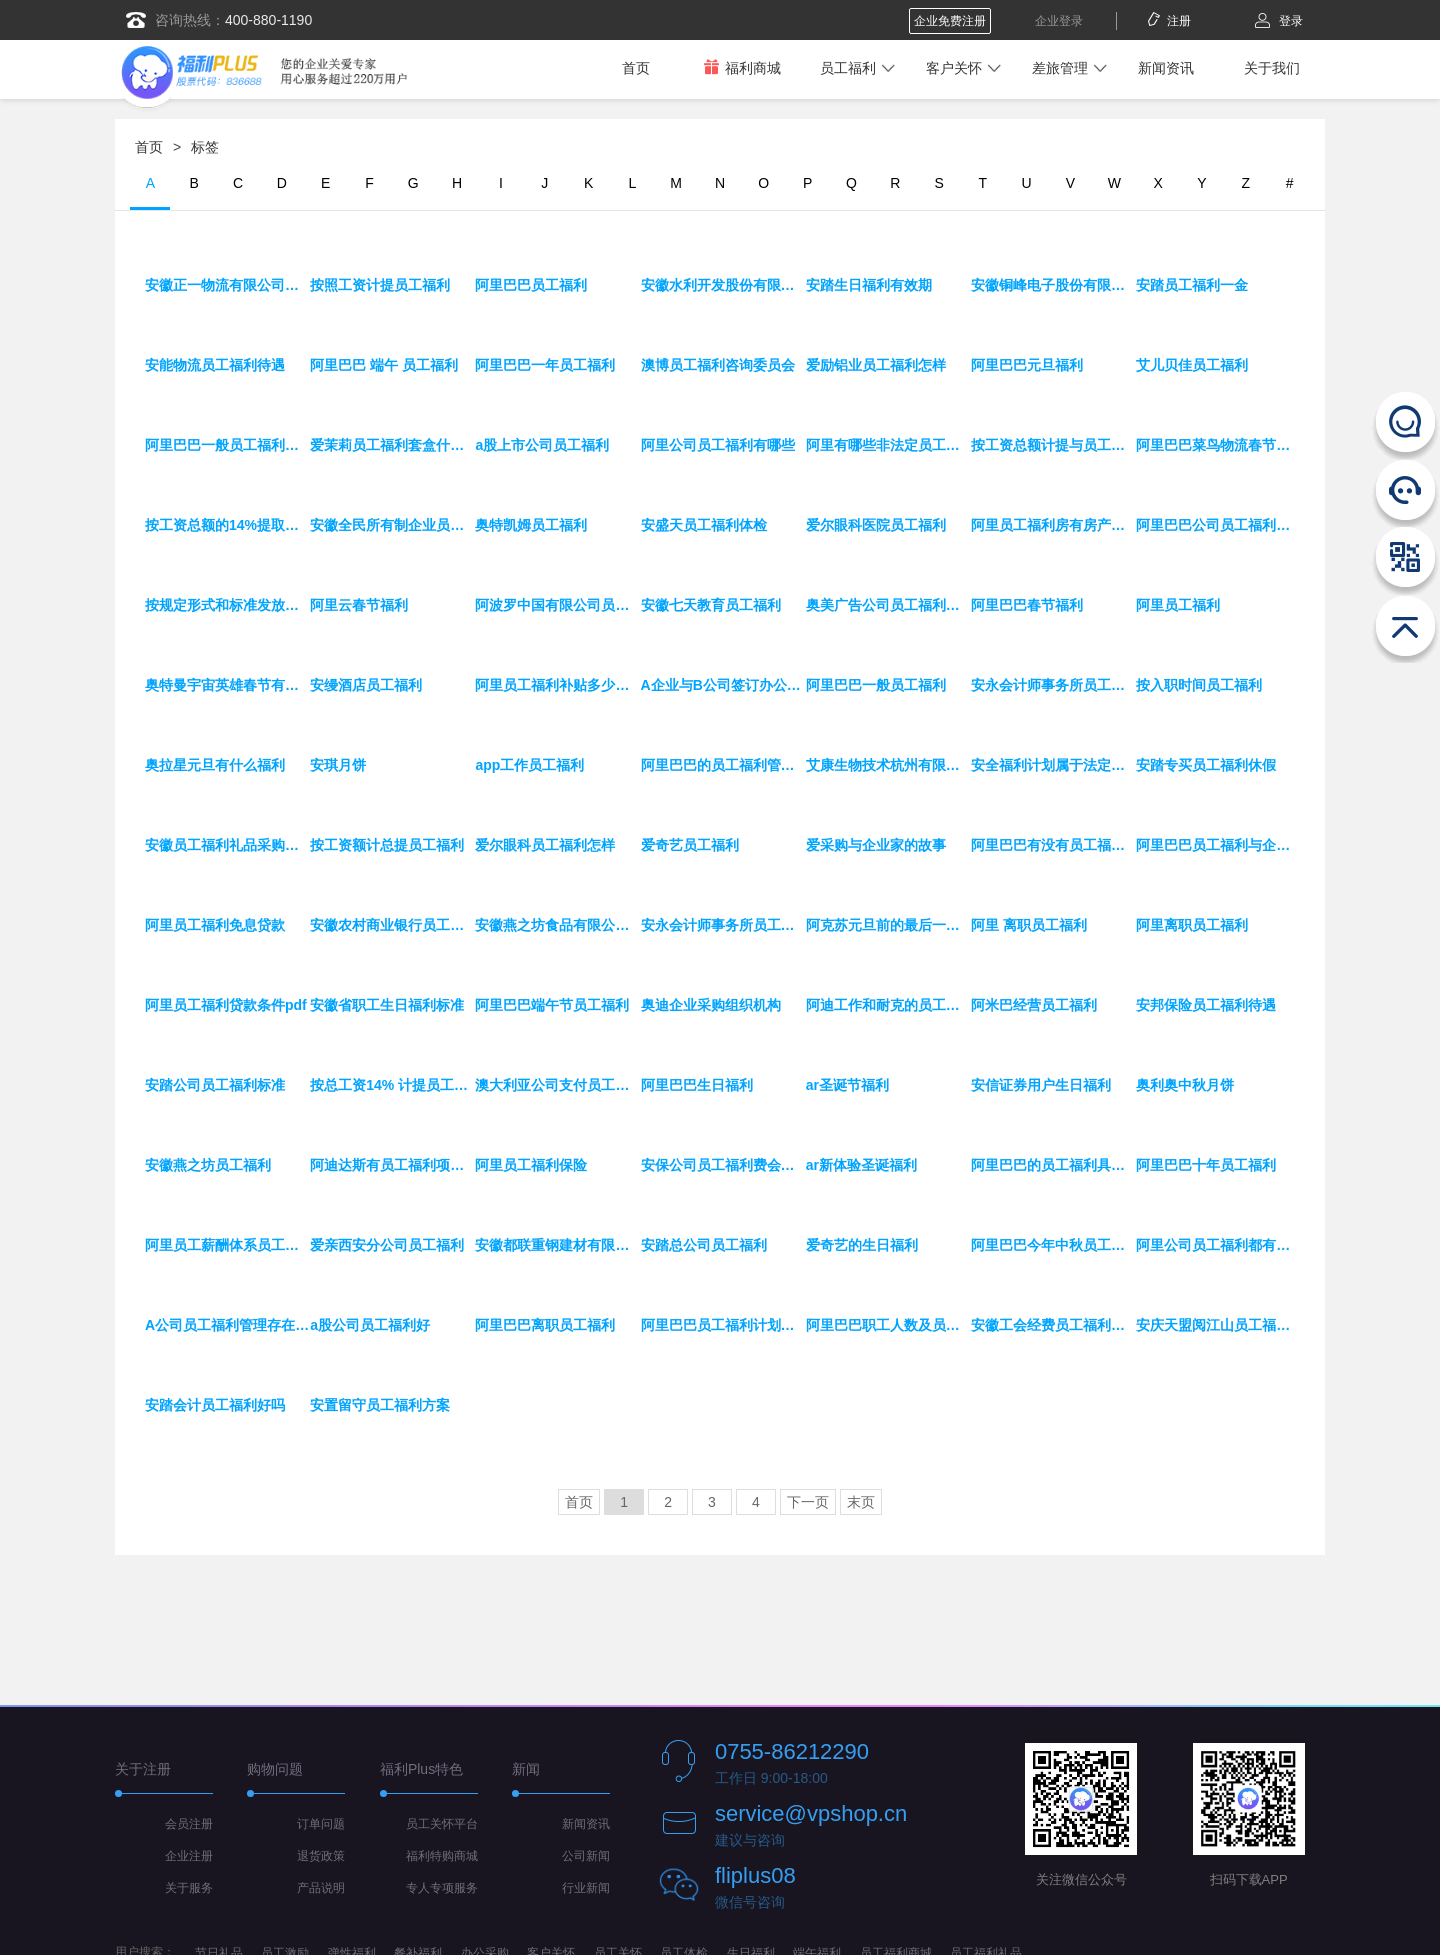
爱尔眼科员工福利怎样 (545, 845)
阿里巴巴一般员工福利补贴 (227, 445)
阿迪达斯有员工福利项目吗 (392, 1165)
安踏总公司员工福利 (704, 1245)
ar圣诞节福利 (847, 1085)
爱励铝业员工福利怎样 (876, 365)
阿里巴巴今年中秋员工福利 (1053, 1245)
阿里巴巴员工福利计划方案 (723, 1325)
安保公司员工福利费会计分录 (723, 1165)
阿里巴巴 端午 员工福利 (384, 365)
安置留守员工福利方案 (380, 1405)
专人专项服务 (442, 1888)
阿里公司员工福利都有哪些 (1218, 1245)
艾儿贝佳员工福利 (1192, 365)
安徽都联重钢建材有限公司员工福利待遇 (557, 1245)
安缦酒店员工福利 (366, 685)
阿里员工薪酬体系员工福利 (227, 1245)
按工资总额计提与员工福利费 (1053, 445)
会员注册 (189, 1824)
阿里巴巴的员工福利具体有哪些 (1053, 1165)
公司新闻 (586, 1856)
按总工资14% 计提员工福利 (392, 1085)
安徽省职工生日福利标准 (387, 1005)
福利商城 (742, 67)
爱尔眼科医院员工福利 (876, 525)
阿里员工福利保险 (531, 1165)
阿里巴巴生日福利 (697, 1085)
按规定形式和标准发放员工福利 (227, 605)
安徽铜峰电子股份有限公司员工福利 (1053, 285)
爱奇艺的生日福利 (862, 1245)
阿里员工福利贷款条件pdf (226, 1005)
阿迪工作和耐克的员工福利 (888, 1005)
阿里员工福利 (1178, 605)
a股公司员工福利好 (370, 1325)
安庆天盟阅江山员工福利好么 (1218, 1325)
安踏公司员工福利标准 (215, 1085)
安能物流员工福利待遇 (215, 365)
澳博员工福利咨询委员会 (718, 365)
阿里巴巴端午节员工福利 (552, 1005)
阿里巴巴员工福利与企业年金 (1218, 845)
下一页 (808, 1502)
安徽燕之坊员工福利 (208, 1165)
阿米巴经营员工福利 (1034, 1005)
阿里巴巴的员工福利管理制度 (723, 765)
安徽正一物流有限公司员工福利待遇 (227, 285)
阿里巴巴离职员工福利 (545, 1325)
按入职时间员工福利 (1199, 685)
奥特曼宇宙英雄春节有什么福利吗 (227, 685)
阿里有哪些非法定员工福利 (888, 445)
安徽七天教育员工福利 (711, 605)
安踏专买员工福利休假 (1206, 765)
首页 (636, 68)
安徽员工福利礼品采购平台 (227, 845)
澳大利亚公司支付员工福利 (557, 1085)
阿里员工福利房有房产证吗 (1053, 525)
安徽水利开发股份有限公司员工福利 (723, 285)
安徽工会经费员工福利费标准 (1053, 1325)
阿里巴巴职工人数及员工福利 (888, 1325)
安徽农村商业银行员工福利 (392, 925)
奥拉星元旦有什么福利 (215, 765)
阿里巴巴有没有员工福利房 (1053, 845)
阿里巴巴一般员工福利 (876, 685)
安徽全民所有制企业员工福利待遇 (392, 525)
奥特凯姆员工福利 (531, 525)
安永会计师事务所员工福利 (723, 925)
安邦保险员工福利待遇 (1206, 1005)
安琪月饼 (338, 765)
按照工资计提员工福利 (380, 285)
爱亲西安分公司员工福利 (387, 1245)
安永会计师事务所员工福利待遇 (1053, 685)
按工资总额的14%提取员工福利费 (227, 525)
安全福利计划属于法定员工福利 (1053, 765)
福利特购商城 (442, 1856)
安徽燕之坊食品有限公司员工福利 (557, 925)
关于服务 (189, 1888)
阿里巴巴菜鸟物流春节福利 (1218, 445)
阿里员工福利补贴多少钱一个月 (557, 685)
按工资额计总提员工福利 (387, 845)
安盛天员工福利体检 (704, 525)
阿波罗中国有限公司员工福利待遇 (557, 605)
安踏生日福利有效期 (869, 285)
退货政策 (321, 1856)
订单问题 (321, 1824)
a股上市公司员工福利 (542, 445)
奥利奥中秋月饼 (1185, 1085)
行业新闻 (586, 1888)
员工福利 (848, 68)
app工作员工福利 (529, 765)
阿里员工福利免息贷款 (215, 925)
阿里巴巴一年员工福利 (545, 365)
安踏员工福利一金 (1192, 285)
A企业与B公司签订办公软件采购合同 (723, 685)
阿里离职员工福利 (1192, 925)
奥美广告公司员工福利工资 (888, 605)
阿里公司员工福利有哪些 (718, 445)
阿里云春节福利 (359, 605)
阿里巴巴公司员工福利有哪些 (1218, 525)
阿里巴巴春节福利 (1027, 605)
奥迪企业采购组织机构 (711, 1005)
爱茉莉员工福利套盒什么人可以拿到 (392, 445)
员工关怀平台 (442, 1824)
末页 (861, 1502)
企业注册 (189, 1856)
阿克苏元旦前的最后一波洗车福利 (888, 925)
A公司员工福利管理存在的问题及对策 (227, 1325)
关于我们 (1272, 68)
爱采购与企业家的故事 (876, 845)
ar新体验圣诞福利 (861, 1165)
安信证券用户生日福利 (1041, 1085)
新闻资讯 (1166, 68)
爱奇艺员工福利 (690, 845)
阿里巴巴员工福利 (531, 285)
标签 (205, 147)
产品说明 (321, 1888)
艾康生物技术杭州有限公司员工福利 (888, 765)
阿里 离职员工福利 (1029, 925)
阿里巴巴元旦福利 (1027, 365)
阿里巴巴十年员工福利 (1206, 1165)
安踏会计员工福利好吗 (215, 1405)
